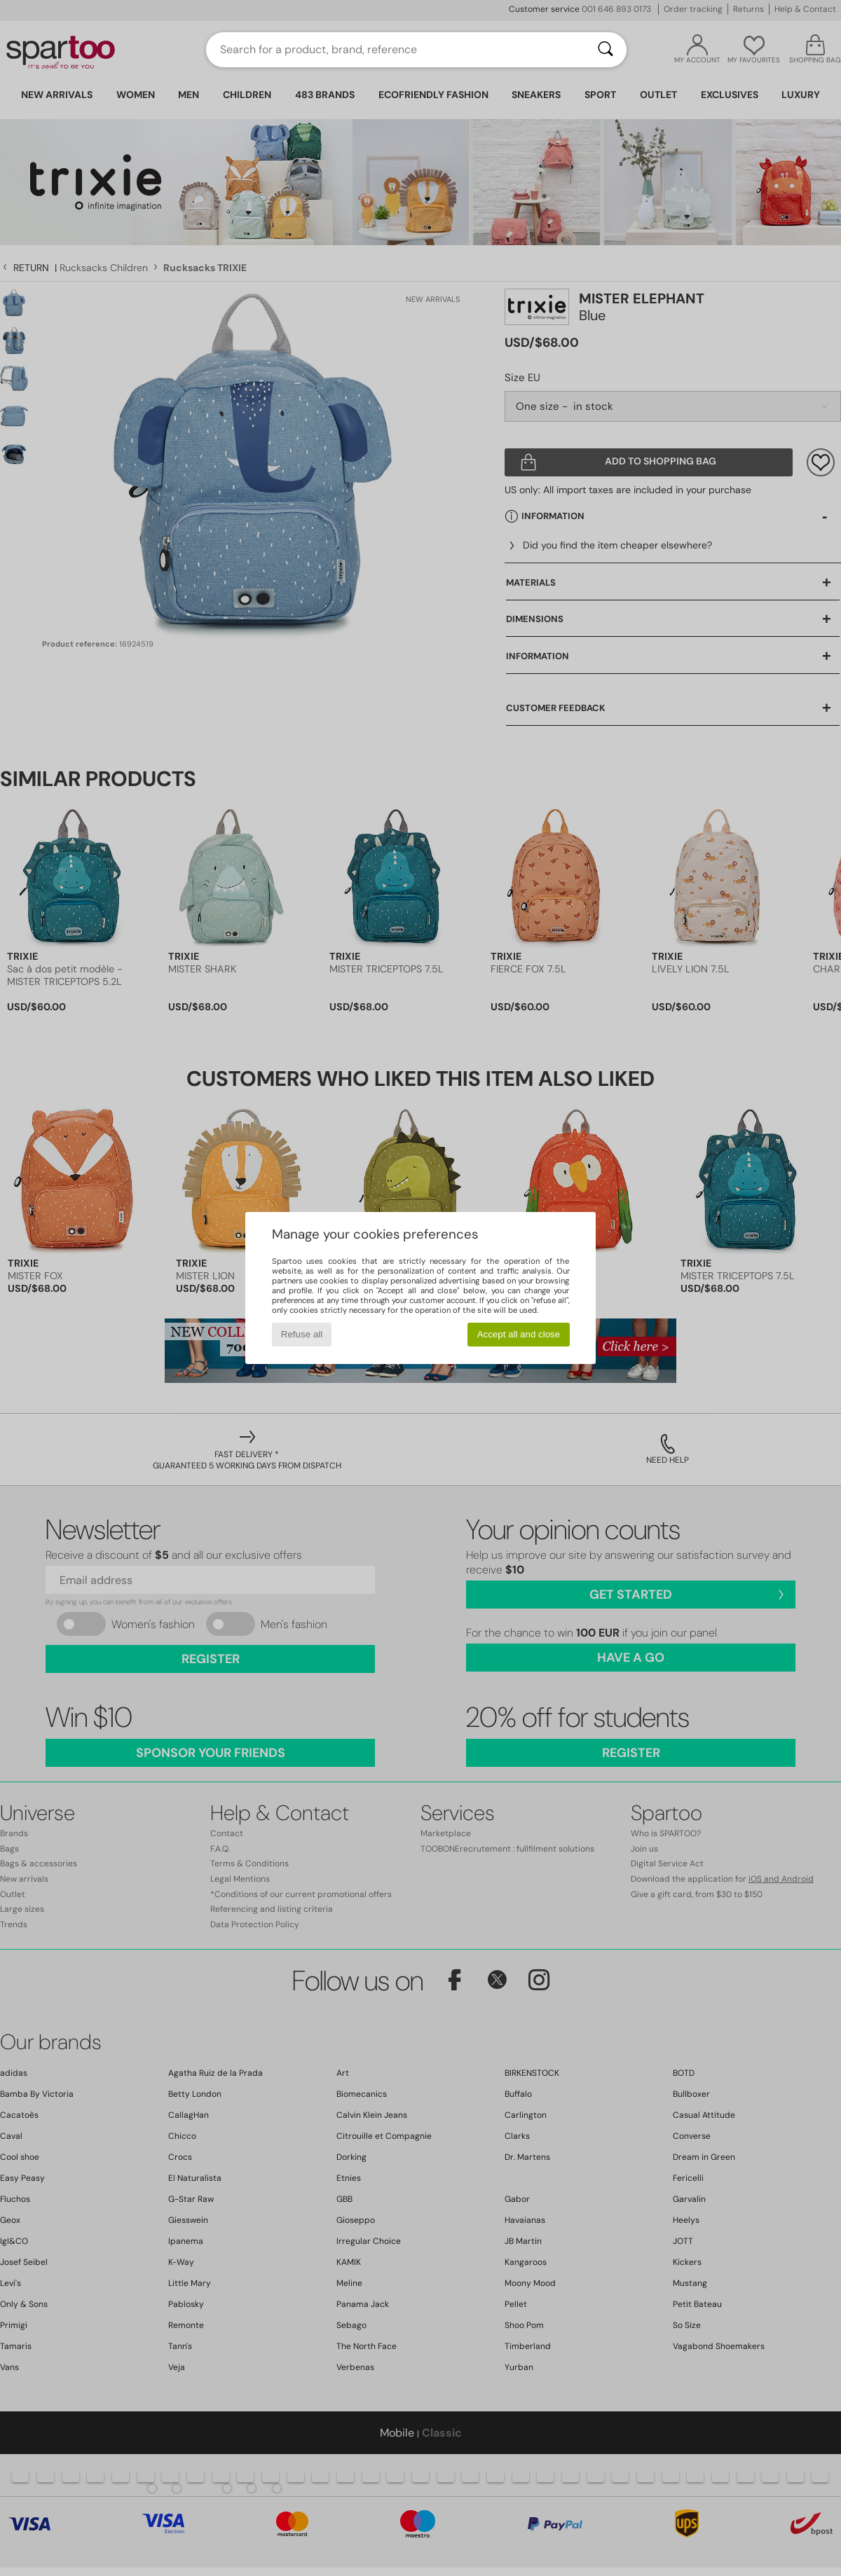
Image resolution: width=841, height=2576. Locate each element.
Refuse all (301, 1334)
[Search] (606, 49)
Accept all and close (519, 1334)
